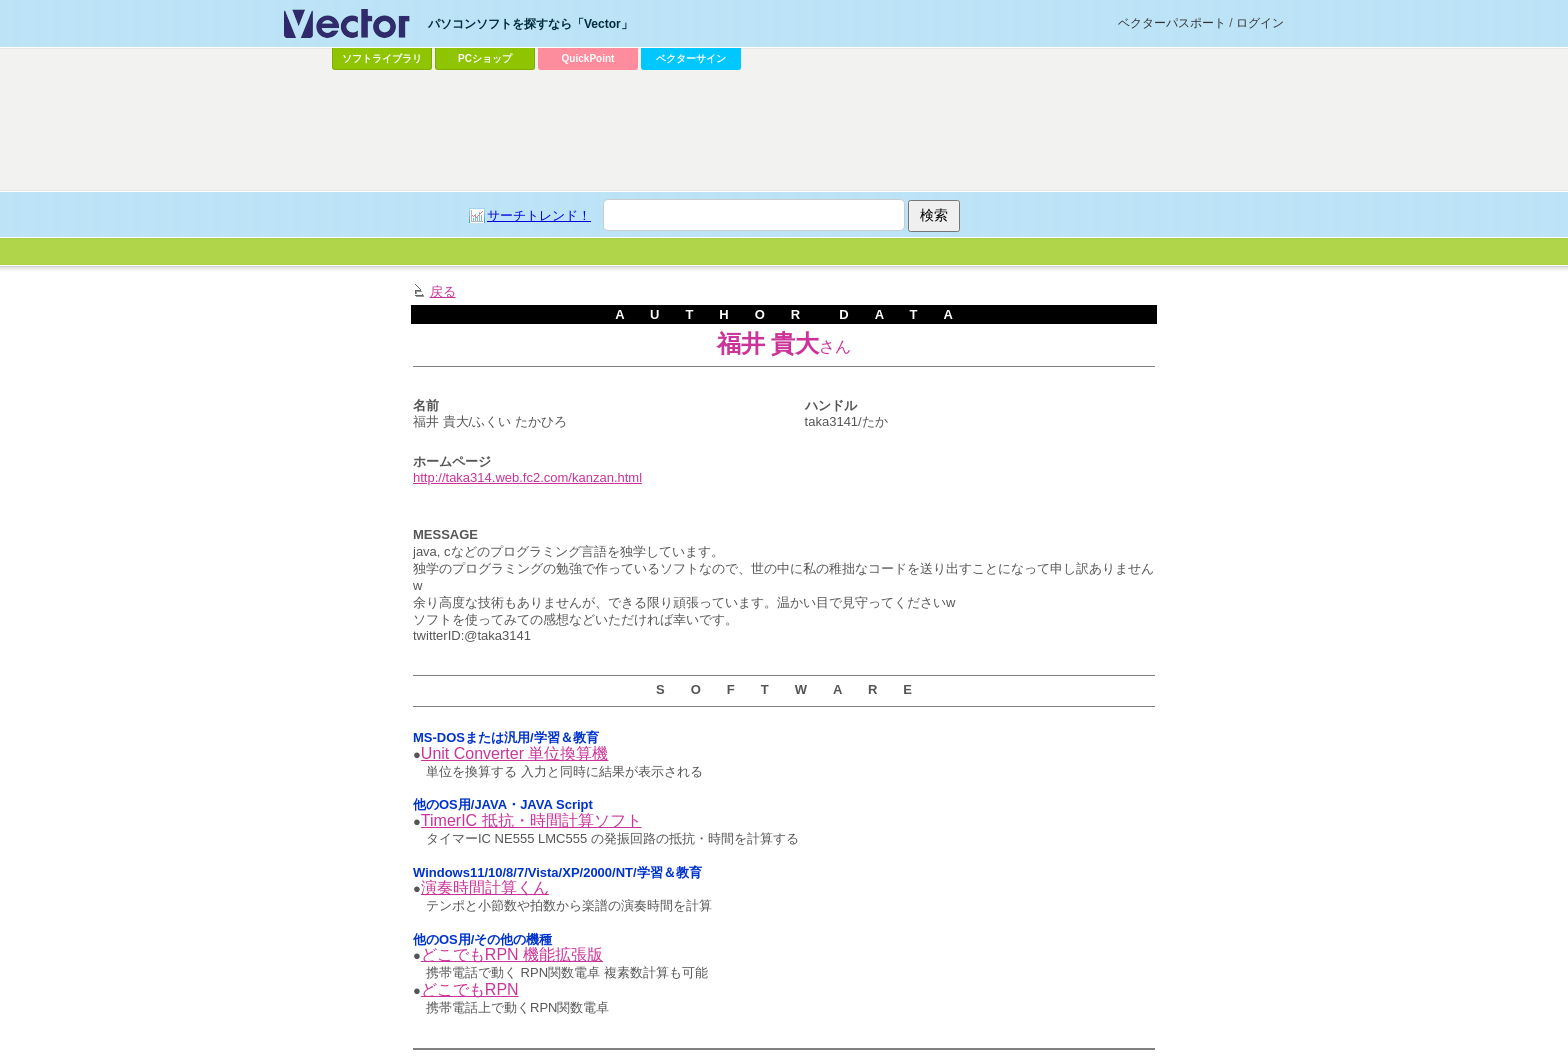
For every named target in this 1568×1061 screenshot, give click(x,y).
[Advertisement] (784, 131)
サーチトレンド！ (539, 215)
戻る (443, 291)
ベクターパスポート (1172, 23)
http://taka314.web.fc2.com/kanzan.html (527, 477)
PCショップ (485, 58)
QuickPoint (588, 58)
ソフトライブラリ (382, 58)
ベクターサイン (691, 58)
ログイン (1260, 23)
